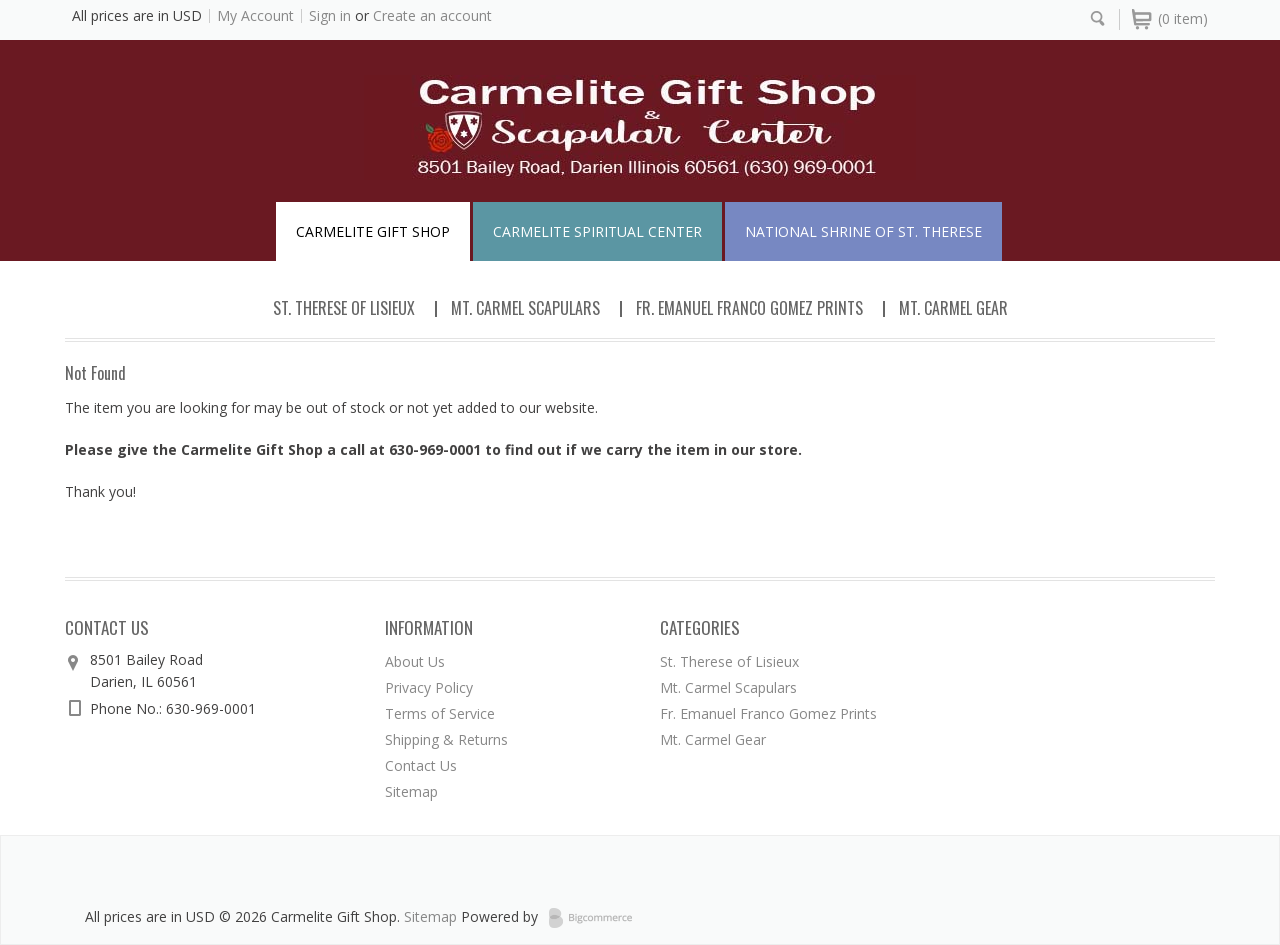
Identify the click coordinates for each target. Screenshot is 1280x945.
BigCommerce (596, 918)
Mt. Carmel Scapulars (525, 308)
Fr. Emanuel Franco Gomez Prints (749, 308)
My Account (255, 15)
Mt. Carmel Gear (953, 308)
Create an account (432, 15)
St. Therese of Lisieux (344, 308)
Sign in (330, 15)
